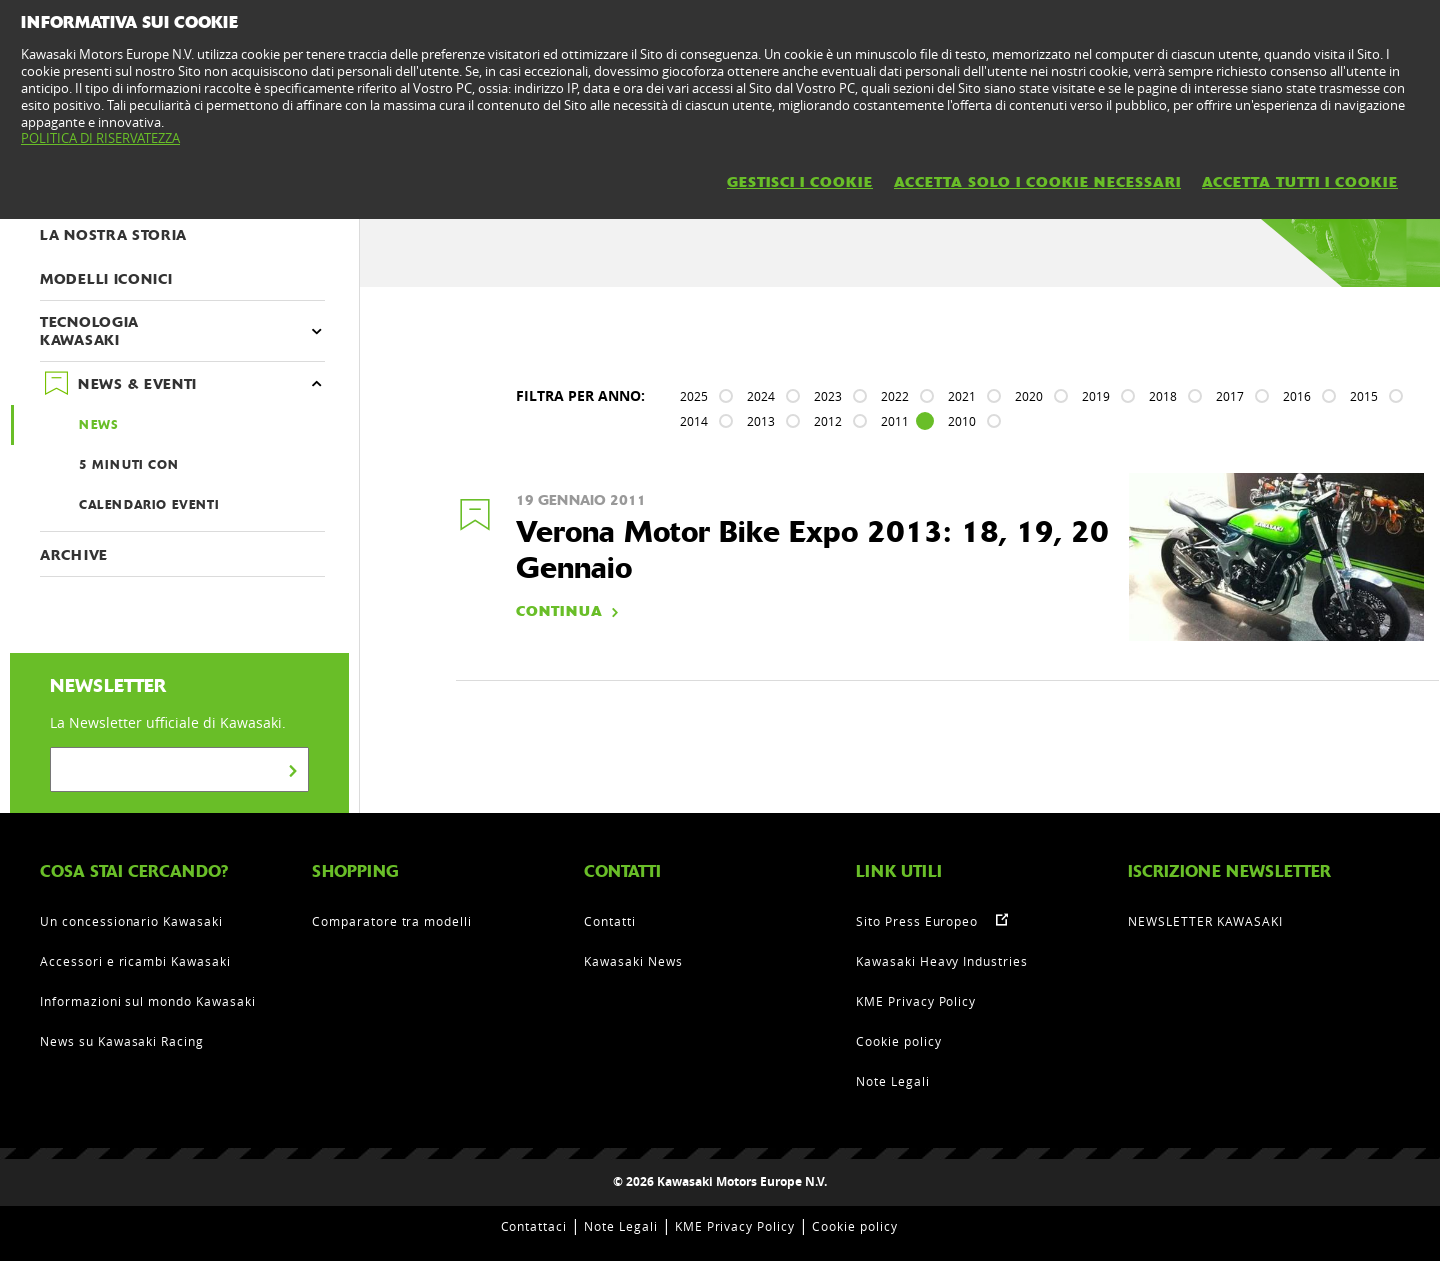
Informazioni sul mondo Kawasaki (148, 1001)
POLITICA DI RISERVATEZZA (100, 138)
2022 (895, 396)
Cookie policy (898, 1041)
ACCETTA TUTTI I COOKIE (1300, 182)
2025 (694, 396)
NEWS (98, 425)
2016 (1297, 396)
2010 (962, 421)
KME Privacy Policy (916, 1001)
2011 (895, 421)
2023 (828, 396)
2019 (1096, 396)
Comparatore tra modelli (392, 921)
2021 (962, 396)
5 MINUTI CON (128, 465)
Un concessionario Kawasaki (131, 921)
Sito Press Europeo (917, 921)
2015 (1364, 396)
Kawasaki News (633, 961)
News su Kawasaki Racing (122, 1041)
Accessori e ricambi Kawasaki (135, 961)
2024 (761, 396)
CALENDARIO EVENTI (149, 505)
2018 (1163, 396)
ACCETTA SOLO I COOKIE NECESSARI (1037, 182)
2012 (828, 421)
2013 (761, 421)
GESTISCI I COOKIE (800, 182)
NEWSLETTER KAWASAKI (1205, 921)
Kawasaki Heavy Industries (942, 961)
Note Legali (893, 1081)
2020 (1029, 396)
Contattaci (534, 1226)
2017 (1230, 396)
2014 (694, 421)
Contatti (610, 921)
